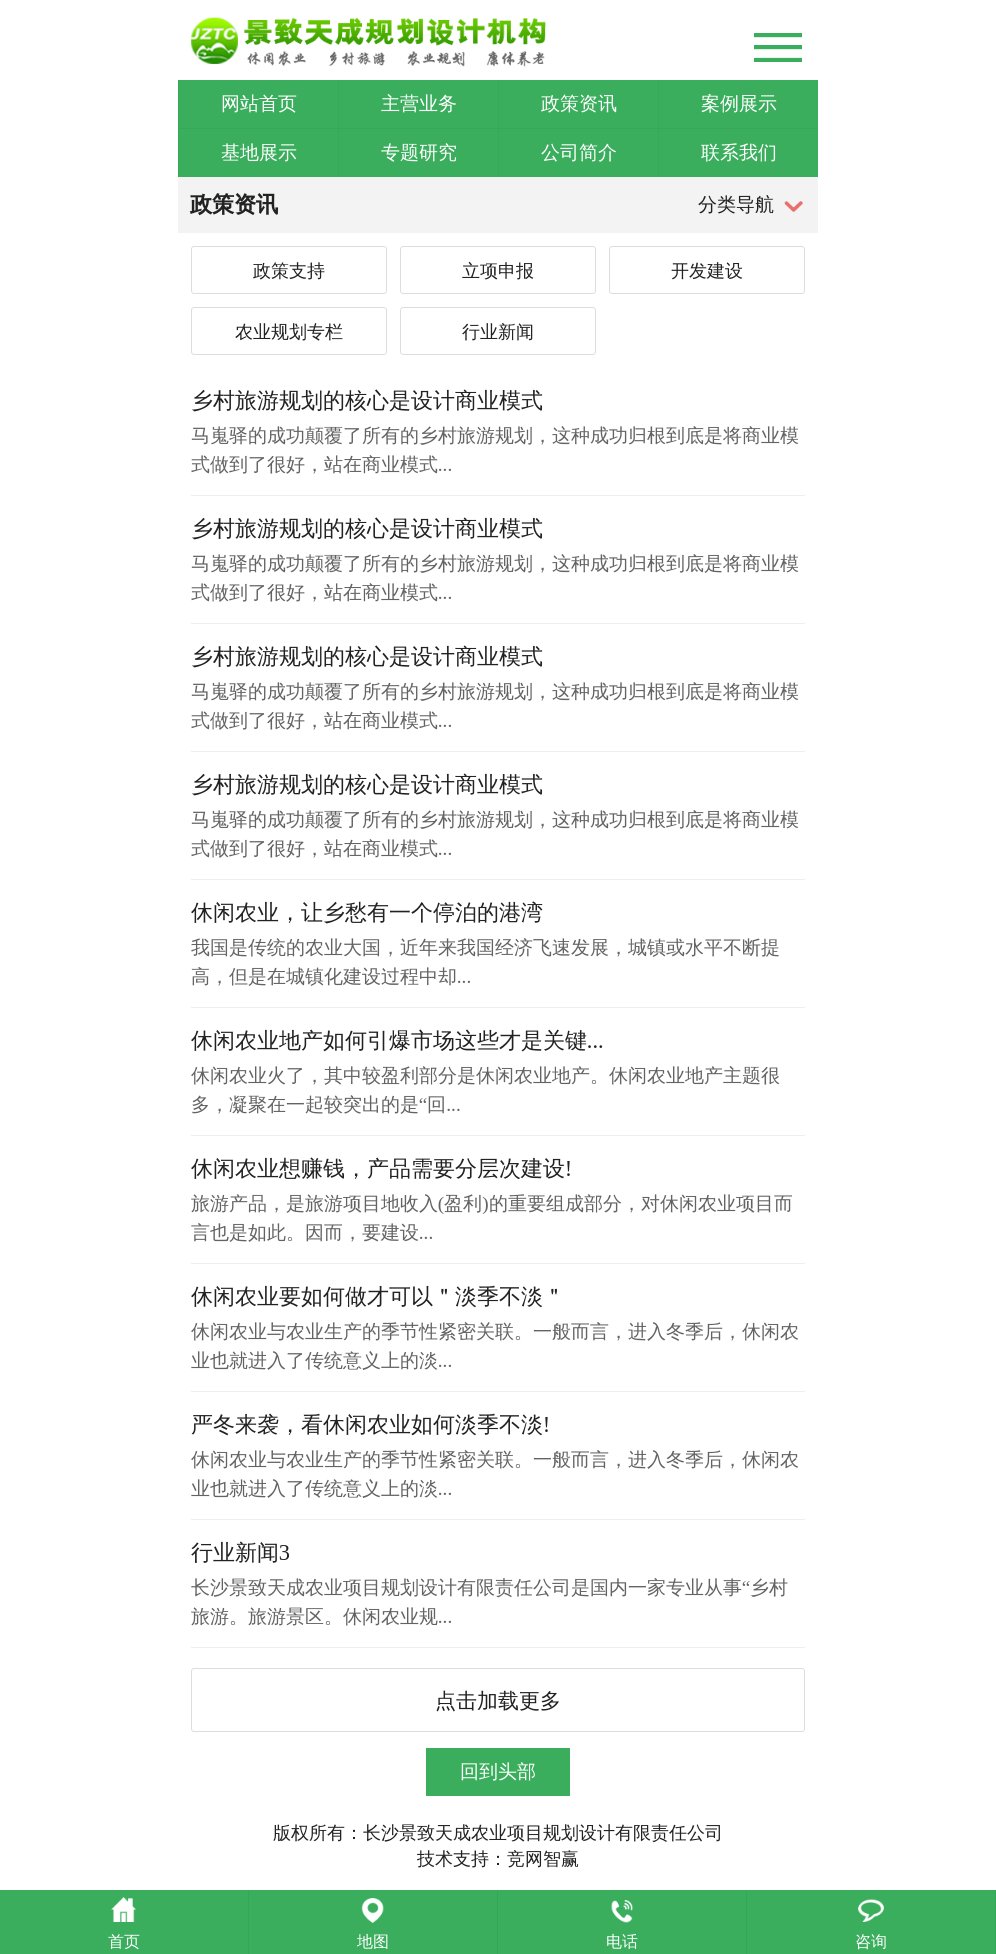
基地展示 (259, 152)
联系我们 (739, 152)
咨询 (871, 1941)
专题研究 (419, 152)
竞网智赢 (543, 1859)
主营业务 (419, 103)
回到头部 (498, 1771)
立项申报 (498, 271)
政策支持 (289, 271)
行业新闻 (498, 332)
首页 (124, 1941)
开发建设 (707, 271)
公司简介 (579, 152)
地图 (373, 1941)
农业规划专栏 (289, 332)
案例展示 (739, 103)
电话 (622, 1941)
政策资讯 (579, 103)
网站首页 (259, 103)
